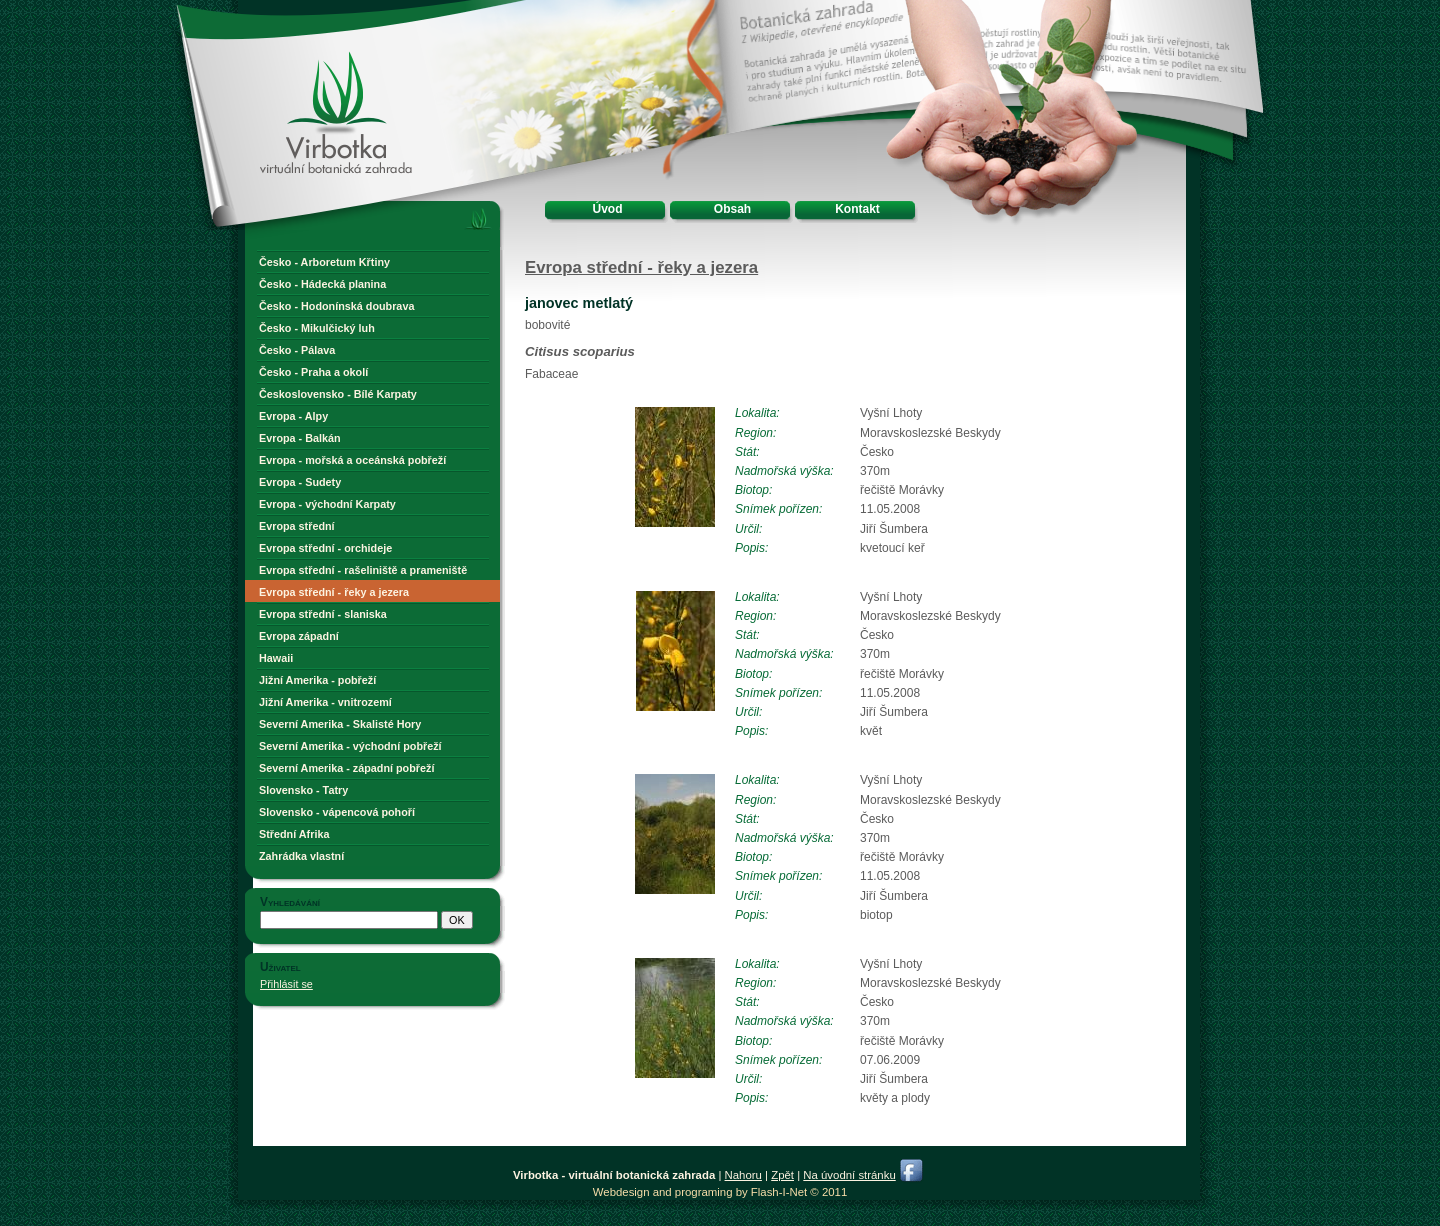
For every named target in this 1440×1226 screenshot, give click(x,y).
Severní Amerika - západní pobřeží (346, 768)
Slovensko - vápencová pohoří (337, 812)
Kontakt (857, 209)
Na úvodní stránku (849, 1175)
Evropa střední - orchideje (325, 548)
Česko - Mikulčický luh (317, 328)
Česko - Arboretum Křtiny (324, 262)
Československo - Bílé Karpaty (338, 394)
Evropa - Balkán (300, 438)
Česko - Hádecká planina (322, 284)
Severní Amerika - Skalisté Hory (340, 724)
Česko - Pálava (297, 350)
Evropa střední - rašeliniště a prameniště (363, 570)
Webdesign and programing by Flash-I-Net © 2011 (720, 1192)
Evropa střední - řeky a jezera (334, 592)
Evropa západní (299, 636)
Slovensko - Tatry (303, 790)
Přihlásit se (286, 984)
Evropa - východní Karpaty (327, 504)
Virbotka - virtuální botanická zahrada (301, 72)
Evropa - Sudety (300, 482)
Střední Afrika (294, 834)
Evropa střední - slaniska (323, 614)
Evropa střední (297, 526)
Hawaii (276, 658)
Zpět (782, 1175)
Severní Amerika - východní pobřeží (350, 746)
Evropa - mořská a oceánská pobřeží (352, 460)
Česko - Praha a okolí (313, 372)
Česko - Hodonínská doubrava (336, 306)
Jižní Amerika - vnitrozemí (325, 702)
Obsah (732, 209)
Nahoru (743, 1175)
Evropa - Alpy (293, 416)
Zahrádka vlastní (301, 856)
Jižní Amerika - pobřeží (317, 680)
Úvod (608, 209)
